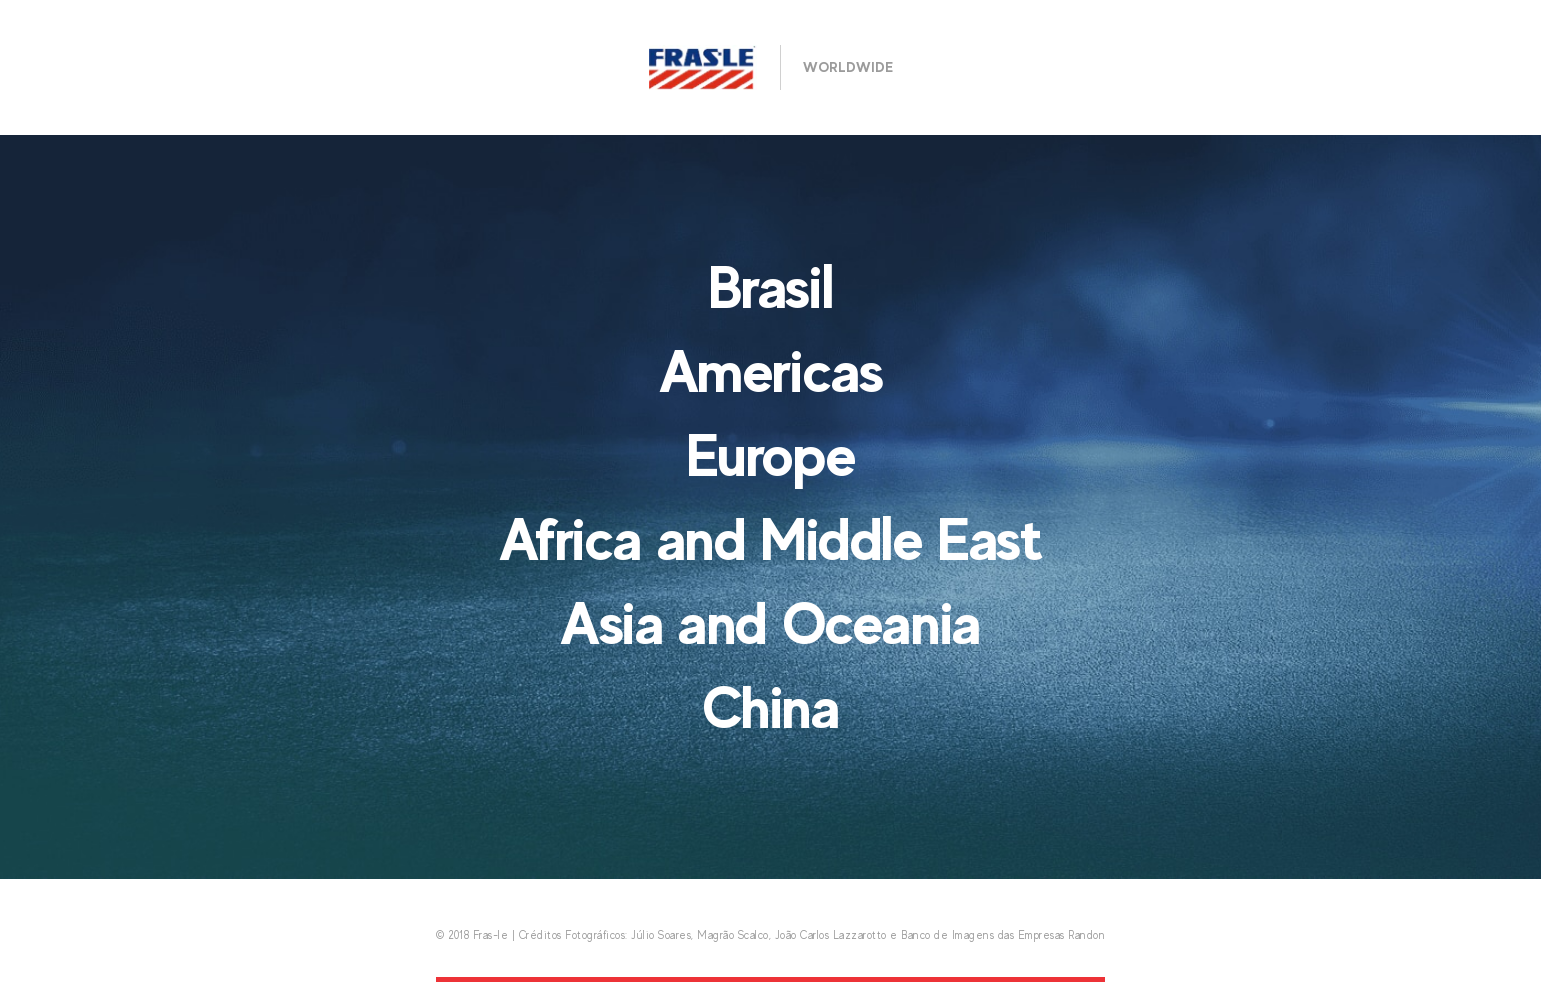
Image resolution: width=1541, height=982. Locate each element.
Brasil (771, 287)
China (771, 707)
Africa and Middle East (771, 539)
